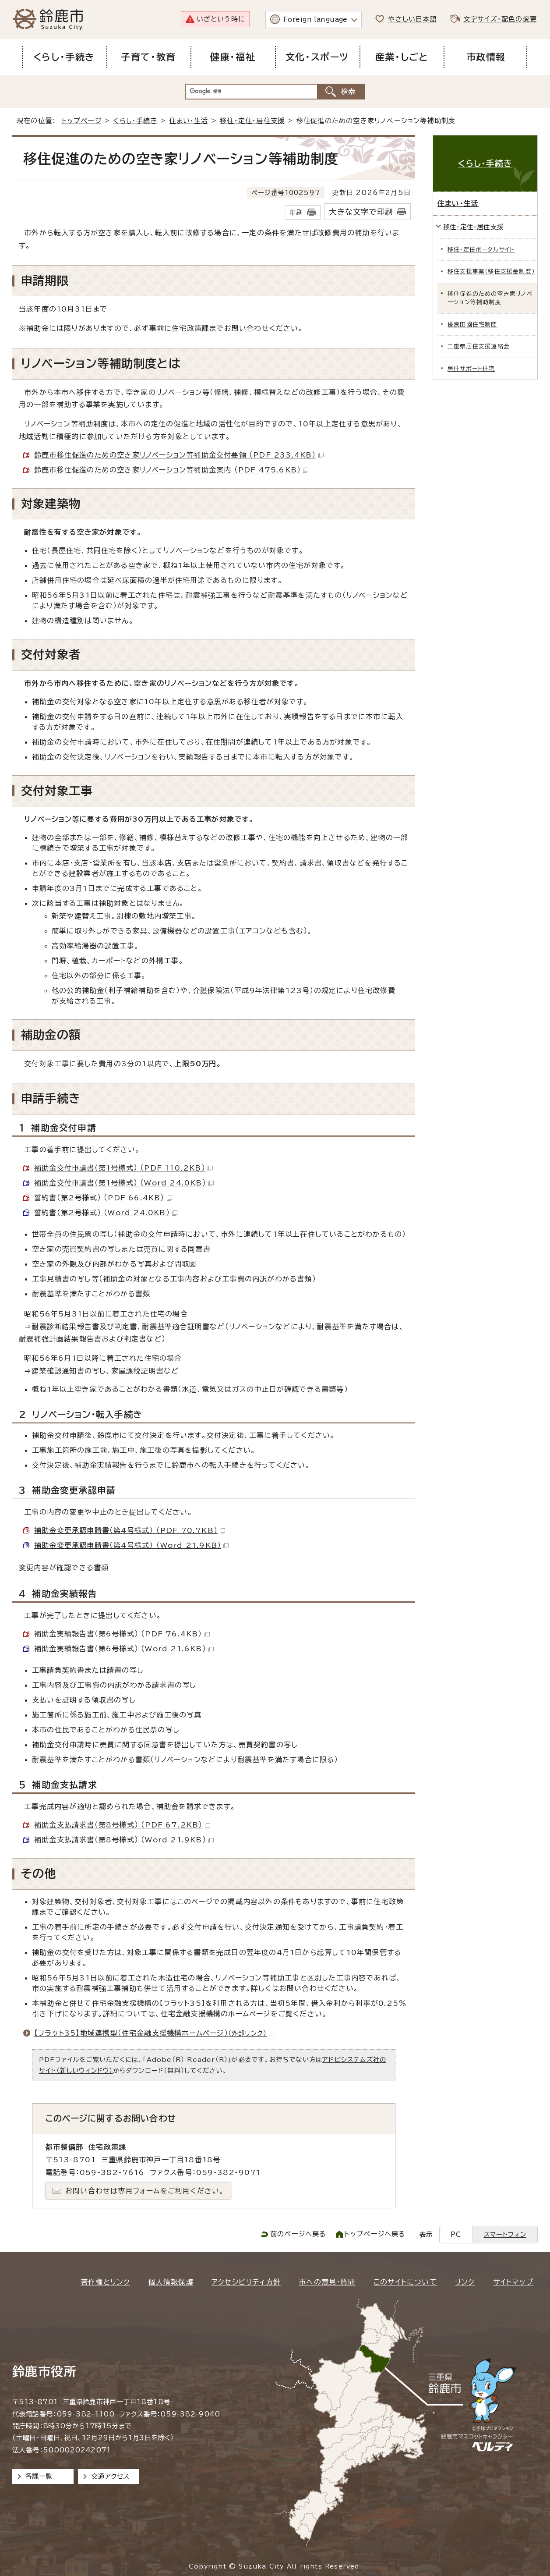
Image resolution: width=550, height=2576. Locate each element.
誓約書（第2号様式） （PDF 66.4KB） (103, 1197)
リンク (465, 2281)
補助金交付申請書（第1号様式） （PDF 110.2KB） (123, 1167)
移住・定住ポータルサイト (481, 249)
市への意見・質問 (327, 2281)
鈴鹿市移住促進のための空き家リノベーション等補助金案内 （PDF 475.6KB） (171, 469)
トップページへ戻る (375, 2234)
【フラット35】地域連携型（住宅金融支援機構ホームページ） (154, 2033)
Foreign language (315, 19)
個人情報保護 (171, 2281)
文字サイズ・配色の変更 (500, 19)
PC (456, 2234)
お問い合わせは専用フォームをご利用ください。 (144, 2190)
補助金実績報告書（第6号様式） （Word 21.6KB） (124, 1648)
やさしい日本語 (412, 19)
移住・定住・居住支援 (252, 120)
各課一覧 (39, 2476)
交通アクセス (110, 2476)
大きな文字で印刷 (361, 212)
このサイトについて (405, 2281)
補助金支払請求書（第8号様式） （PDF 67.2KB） (122, 1824)
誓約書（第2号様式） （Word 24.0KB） (105, 1212)
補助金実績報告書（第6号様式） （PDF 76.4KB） (122, 1633)
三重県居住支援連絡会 (479, 346)
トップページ (82, 120)
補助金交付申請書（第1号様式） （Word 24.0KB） (124, 1182)
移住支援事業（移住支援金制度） (491, 271)
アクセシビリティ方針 (246, 2281)
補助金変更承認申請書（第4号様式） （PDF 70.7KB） (129, 1530)
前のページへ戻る (298, 2234)
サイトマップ (513, 2281)
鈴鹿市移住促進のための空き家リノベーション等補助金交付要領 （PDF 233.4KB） (179, 454)
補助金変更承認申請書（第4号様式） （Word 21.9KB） (131, 1545)
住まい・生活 (188, 120)
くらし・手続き (135, 120)
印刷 (296, 212)
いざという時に (221, 19)
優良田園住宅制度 (472, 324)
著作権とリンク (105, 2281)
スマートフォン (505, 2234)
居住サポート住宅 (471, 369)
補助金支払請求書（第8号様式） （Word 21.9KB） (124, 1839)
